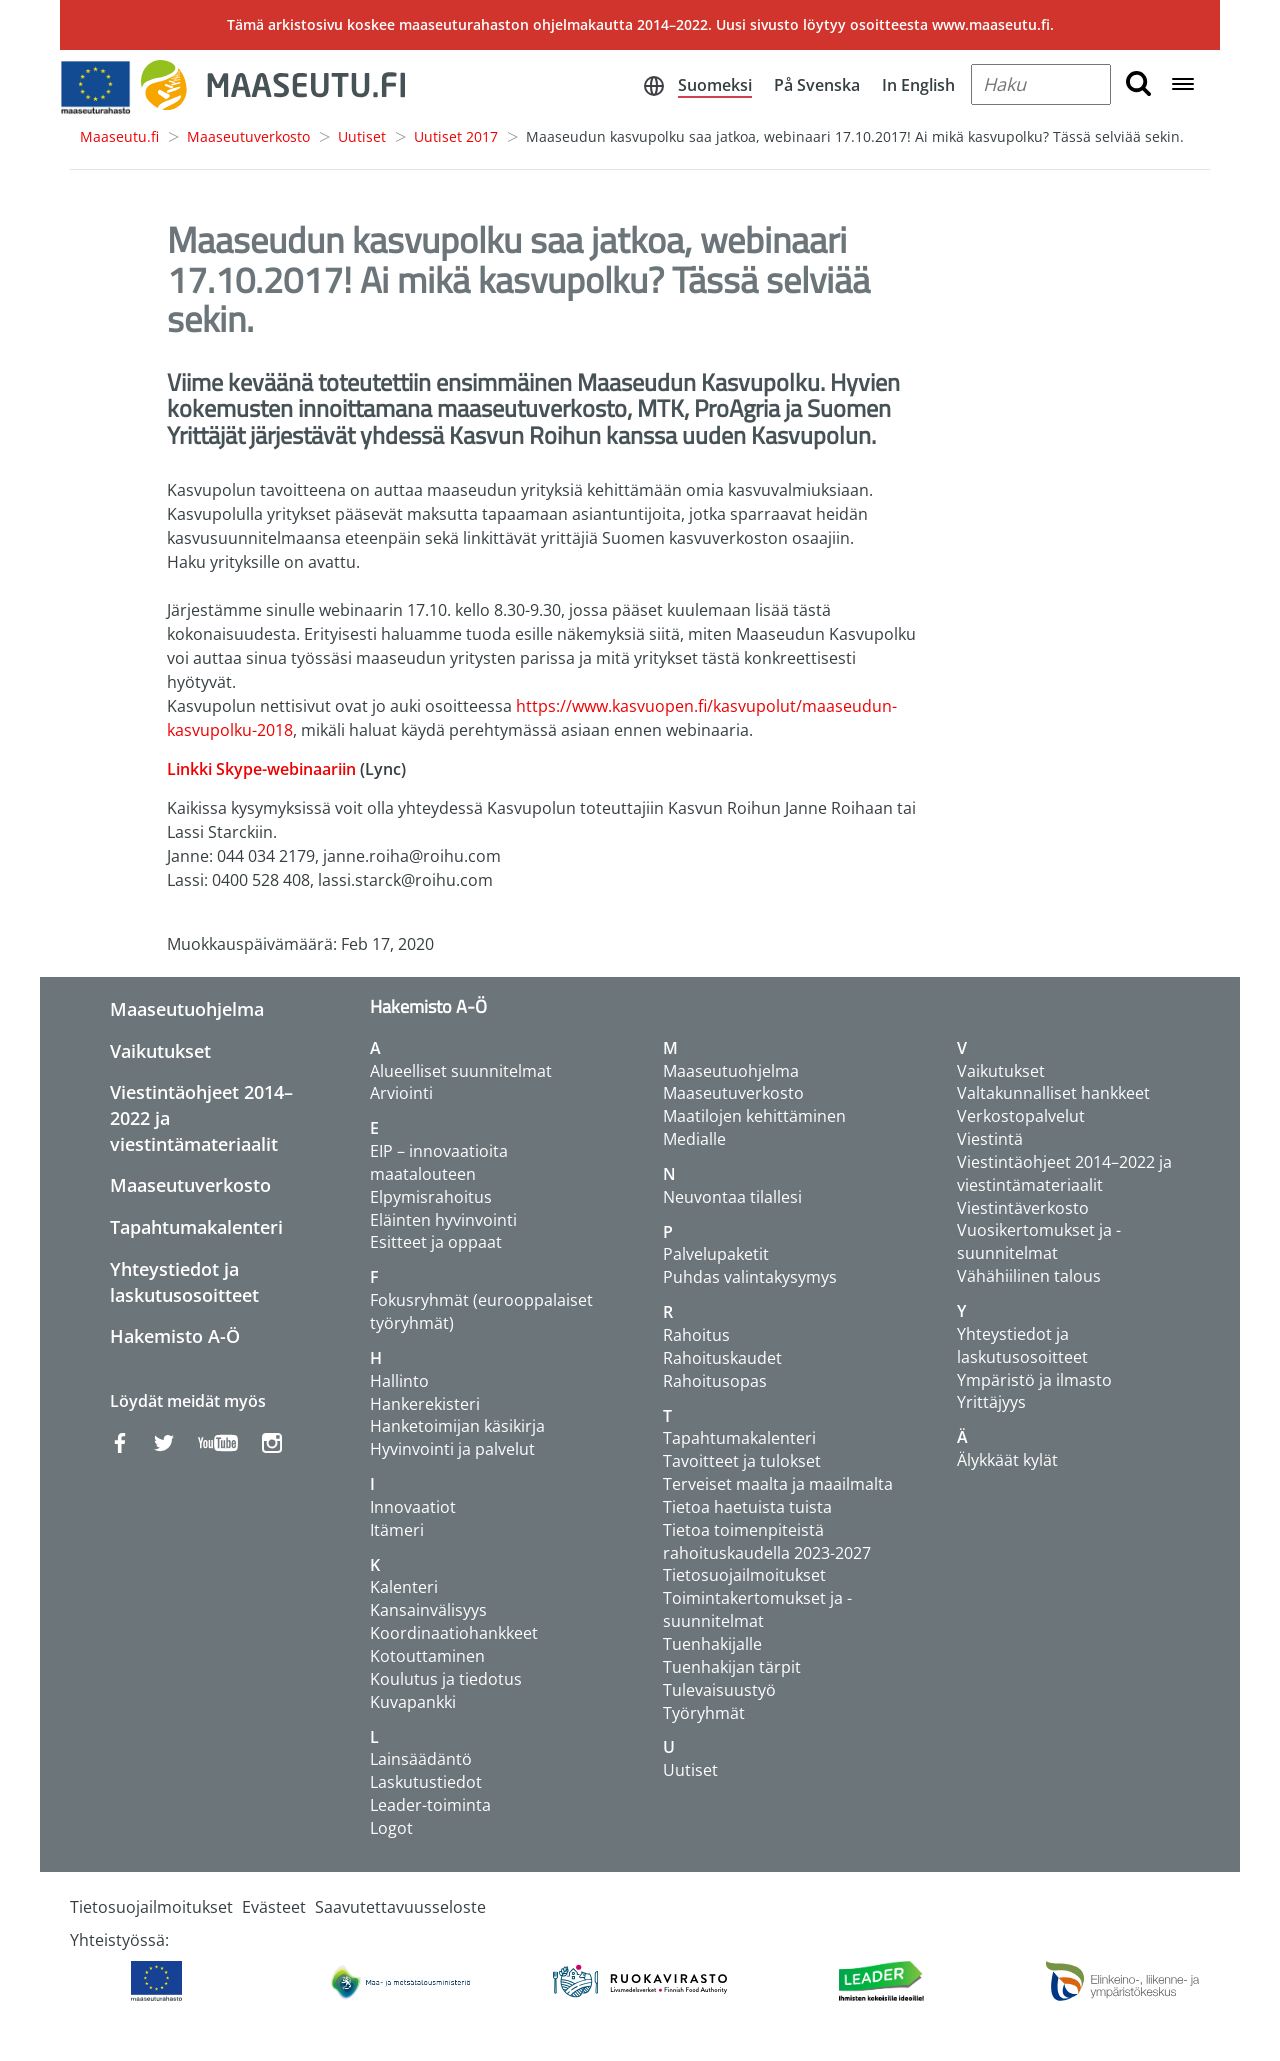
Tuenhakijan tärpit (732, 1667)
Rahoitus (696, 1335)
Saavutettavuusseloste (400, 1907)
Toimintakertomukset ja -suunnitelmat (757, 1609)
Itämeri (397, 1530)
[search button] (1138, 84)
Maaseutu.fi (119, 136)
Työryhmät (704, 1713)
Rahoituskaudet (722, 1358)
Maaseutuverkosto (248, 136)
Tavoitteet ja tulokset (742, 1461)
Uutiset (362, 136)
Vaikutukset (160, 1051)
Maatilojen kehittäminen (754, 1116)
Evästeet (274, 1907)
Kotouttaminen (427, 1656)
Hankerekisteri (425, 1404)
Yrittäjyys (991, 1402)
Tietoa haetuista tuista (747, 1507)
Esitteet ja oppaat (436, 1242)
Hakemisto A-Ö (175, 1336)
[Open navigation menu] (1183, 85)
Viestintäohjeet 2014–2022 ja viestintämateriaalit (1064, 1173)
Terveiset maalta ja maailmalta (778, 1484)
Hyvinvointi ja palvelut (452, 1449)
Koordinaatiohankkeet (454, 1633)
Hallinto (399, 1381)
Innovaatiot (413, 1507)
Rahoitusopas (715, 1381)
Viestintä (990, 1139)
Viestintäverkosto (1023, 1208)
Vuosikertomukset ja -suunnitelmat (1039, 1241)
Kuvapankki (413, 1702)
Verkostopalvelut (1021, 1116)
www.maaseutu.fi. (993, 24)
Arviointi (401, 1093)
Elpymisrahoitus (431, 1197)
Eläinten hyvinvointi (443, 1220)
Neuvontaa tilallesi (732, 1197)
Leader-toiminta (430, 1805)
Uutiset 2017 (456, 136)
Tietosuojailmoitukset (744, 1575)
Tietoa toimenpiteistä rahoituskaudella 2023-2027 (767, 1541)
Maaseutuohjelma (187, 1009)
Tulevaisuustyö (719, 1690)
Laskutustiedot (426, 1782)
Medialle (694, 1139)
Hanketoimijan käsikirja (457, 1426)
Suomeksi (715, 85)
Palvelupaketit (716, 1254)
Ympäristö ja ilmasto (1034, 1380)
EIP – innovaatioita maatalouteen (439, 1162)
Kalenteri (404, 1587)
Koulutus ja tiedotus (446, 1679)
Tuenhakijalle (712, 1644)
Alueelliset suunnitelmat (461, 1071)
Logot (391, 1828)
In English (918, 85)
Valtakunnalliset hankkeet (1053, 1093)
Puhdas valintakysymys (750, 1277)
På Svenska (817, 85)
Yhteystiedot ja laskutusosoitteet (184, 1282)
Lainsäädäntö (421, 1759)
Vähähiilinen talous (1029, 1276)
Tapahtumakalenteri (196, 1227)
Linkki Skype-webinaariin (263, 769)
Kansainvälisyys (428, 1610)
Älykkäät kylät (1007, 1460)
